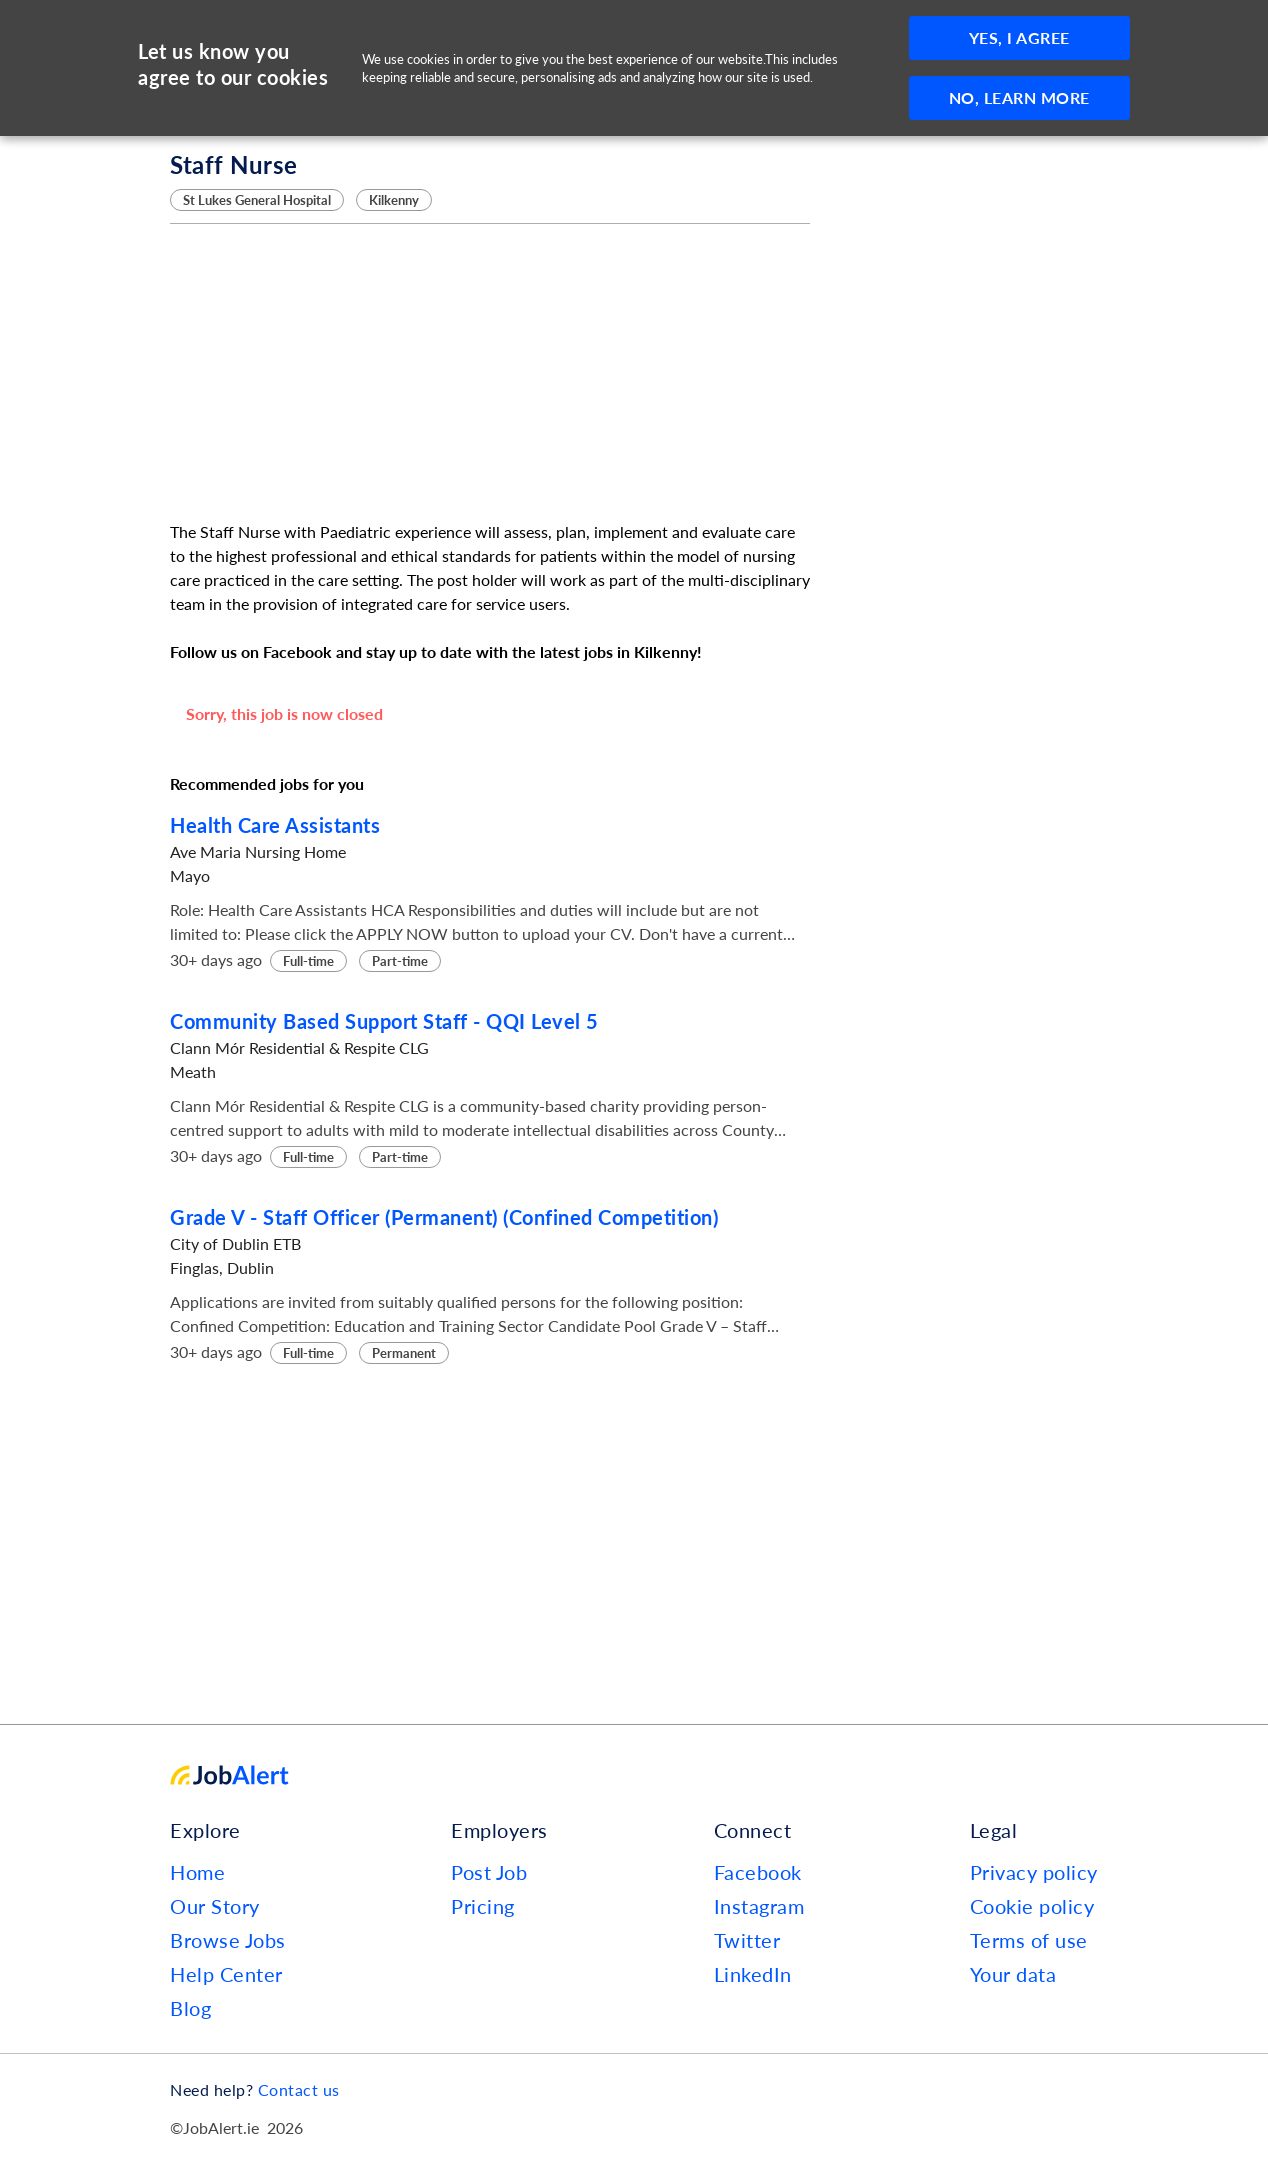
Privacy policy (1034, 1872)
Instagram (759, 1906)
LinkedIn (753, 1974)
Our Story (215, 1906)
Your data (1013, 1974)
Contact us (299, 2089)
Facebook (758, 1872)
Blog (190, 2008)
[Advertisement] (490, 372)
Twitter (747, 1940)
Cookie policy (1032, 1906)
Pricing (483, 1906)
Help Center (226, 1974)
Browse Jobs (228, 1940)
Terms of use (1029, 1940)
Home (197, 1872)
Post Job (489, 1872)
